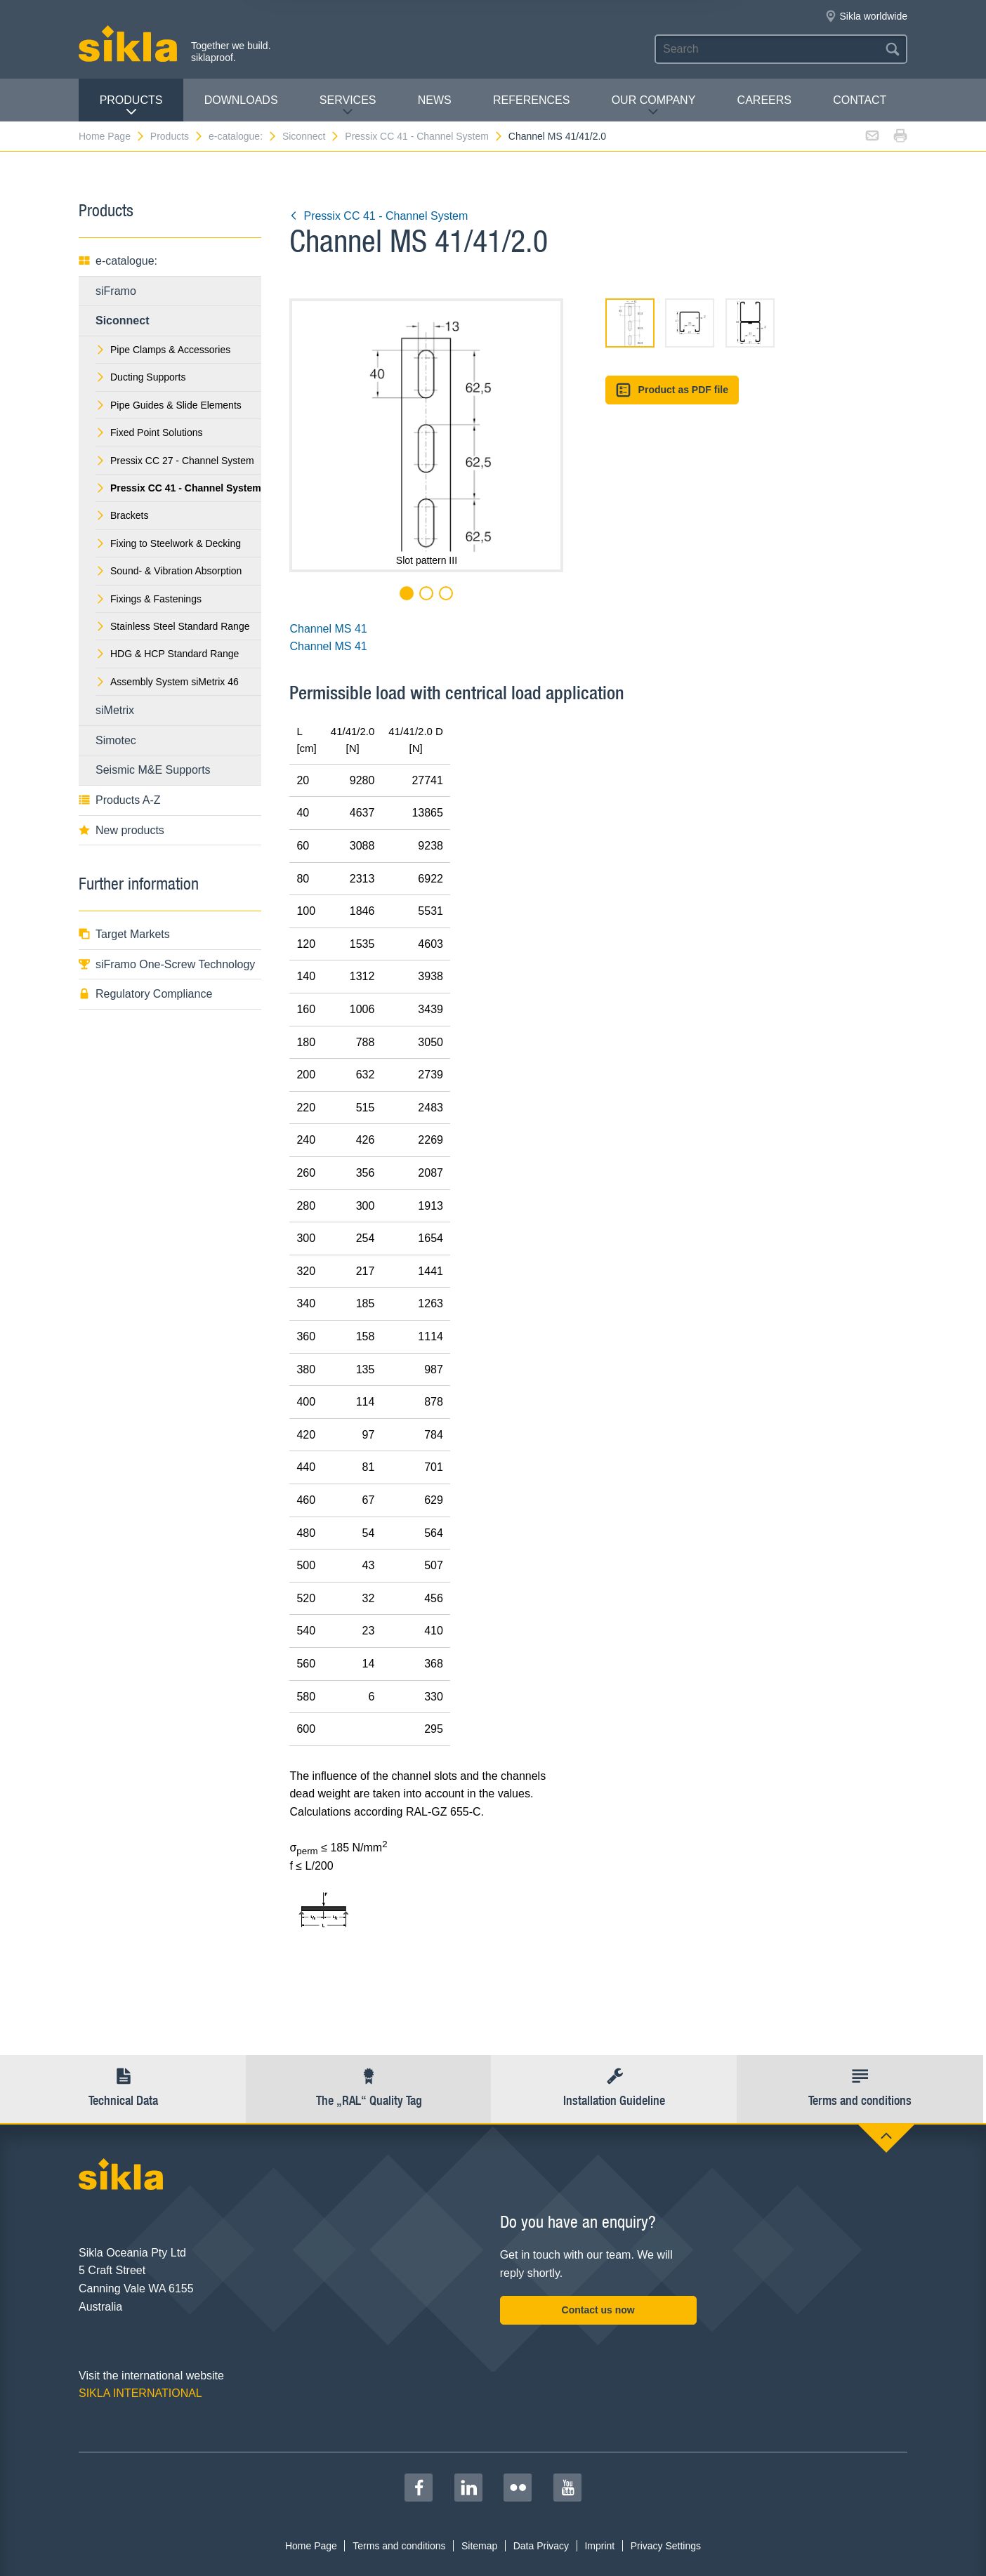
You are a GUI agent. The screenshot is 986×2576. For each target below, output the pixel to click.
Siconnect (311, 136)
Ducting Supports (140, 377)
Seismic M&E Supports (153, 770)
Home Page (112, 136)
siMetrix (115, 710)
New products (121, 830)
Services (348, 105)
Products (131, 105)
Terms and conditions (399, 2545)
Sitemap (479, 2545)
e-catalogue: (243, 136)
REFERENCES (531, 100)
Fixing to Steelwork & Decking (168, 543)
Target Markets (124, 934)
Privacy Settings (666, 2545)
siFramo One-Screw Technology (167, 964)
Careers (764, 100)
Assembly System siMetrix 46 (167, 681)
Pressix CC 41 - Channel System (424, 136)
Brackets (122, 515)
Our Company (654, 105)
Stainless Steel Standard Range (172, 626)
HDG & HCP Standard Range (167, 653)
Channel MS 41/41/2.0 (557, 136)
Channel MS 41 (328, 629)
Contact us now (598, 2310)
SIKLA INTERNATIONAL (140, 2393)
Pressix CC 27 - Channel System (175, 460)
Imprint (599, 2545)
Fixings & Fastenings (149, 599)
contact (859, 100)
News (435, 100)
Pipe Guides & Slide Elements (169, 405)
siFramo (116, 291)
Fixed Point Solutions (149, 432)
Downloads (241, 100)
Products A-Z (119, 800)
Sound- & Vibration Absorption (169, 570)
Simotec (116, 740)
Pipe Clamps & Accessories (163, 349)
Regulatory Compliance (145, 994)
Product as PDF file (672, 390)
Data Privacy (541, 2545)
